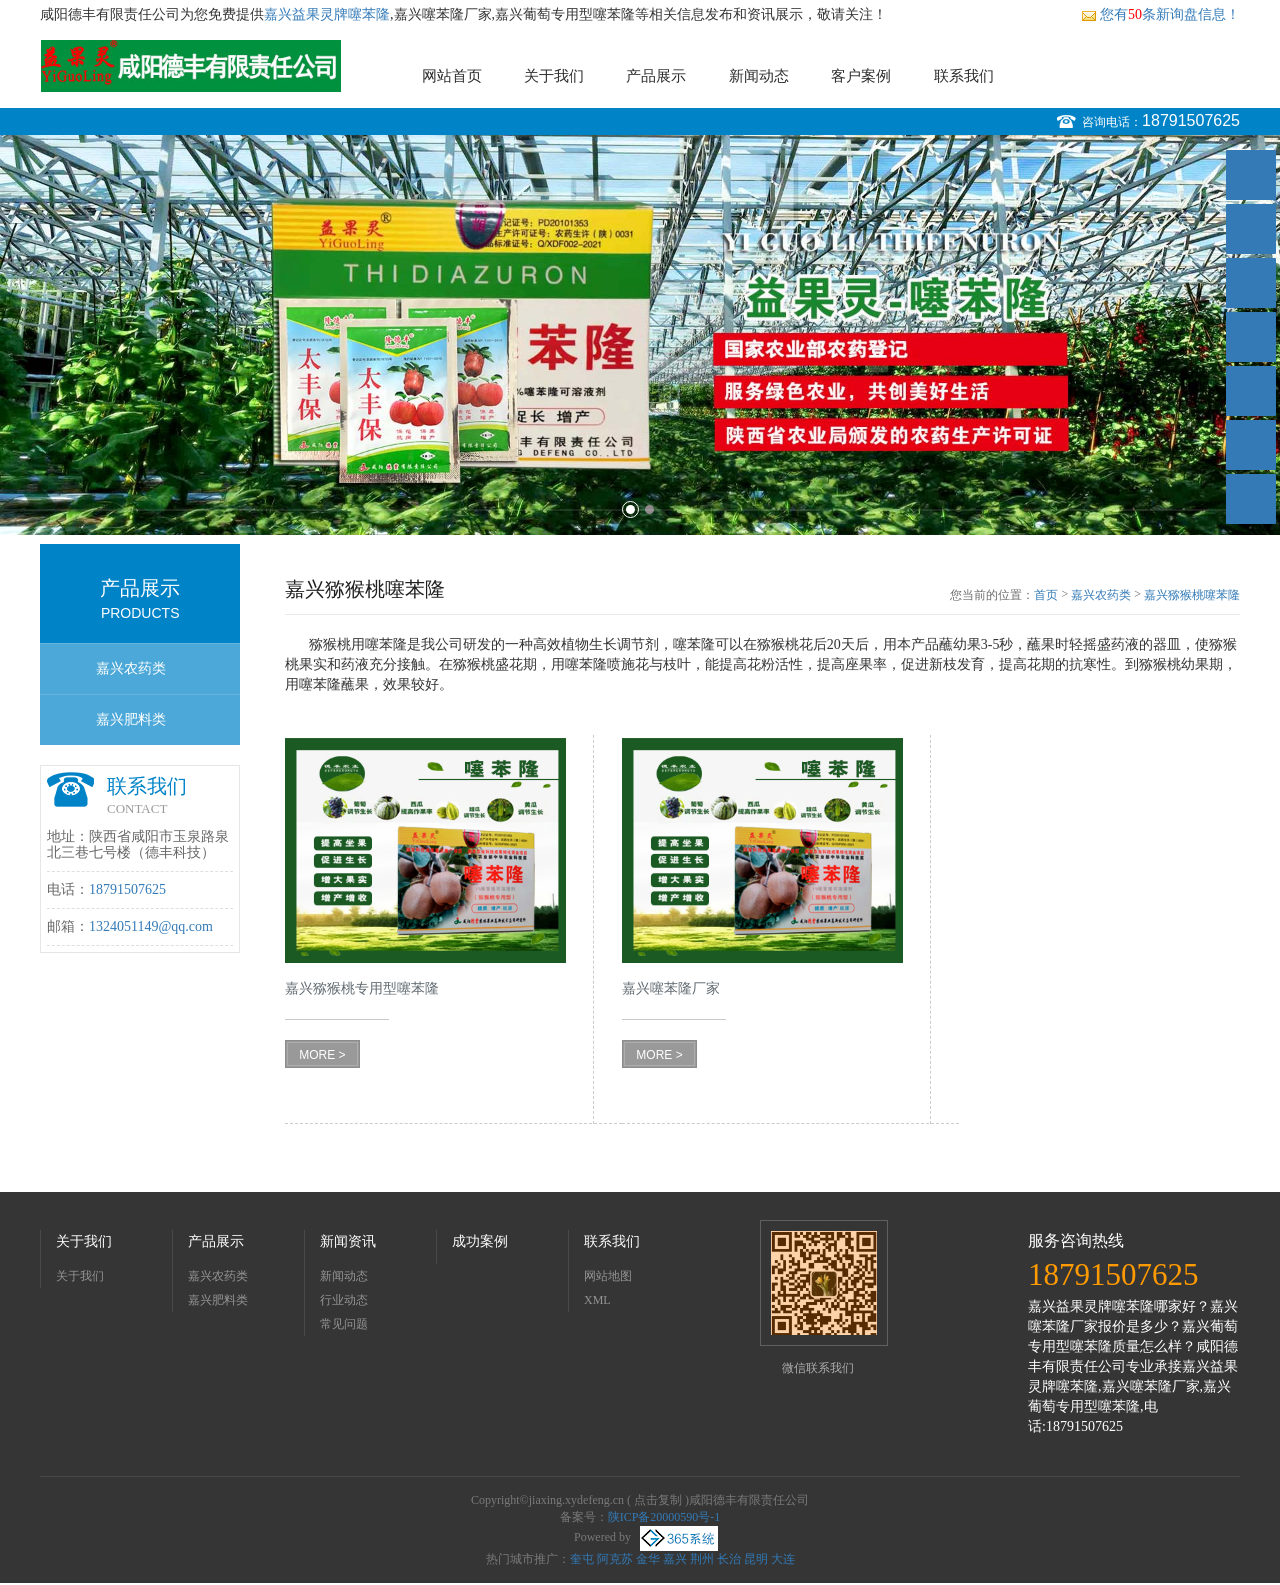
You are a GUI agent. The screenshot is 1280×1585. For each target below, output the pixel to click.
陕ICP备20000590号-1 (664, 1517)
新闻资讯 (348, 1241)
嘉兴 (675, 1559)
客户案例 (861, 76)
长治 (729, 1559)
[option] (640, 335)
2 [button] (649, 509)
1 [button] (630, 509)
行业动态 (344, 1300)
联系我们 (964, 76)
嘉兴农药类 (131, 668)
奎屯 (582, 1559)
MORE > (322, 1055)
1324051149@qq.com (151, 926)
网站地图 (608, 1276)
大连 (783, 1559)
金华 (648, 1559)
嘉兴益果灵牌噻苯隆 (327, 14)
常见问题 (344, 1324)
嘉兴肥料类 (131, 719)
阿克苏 (615, 1559)
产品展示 (656, 76)
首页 (1046, 595)
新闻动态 (759, 76)
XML (597, 1300)
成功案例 (480, 1241)
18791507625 (1191, 120)
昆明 (756, 1559)
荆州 (702, 1559)
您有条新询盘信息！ (1160, 14)
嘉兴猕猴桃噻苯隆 (1192, 595)
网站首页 (452, 76)
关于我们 (554, 76)
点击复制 (658, 1500)
